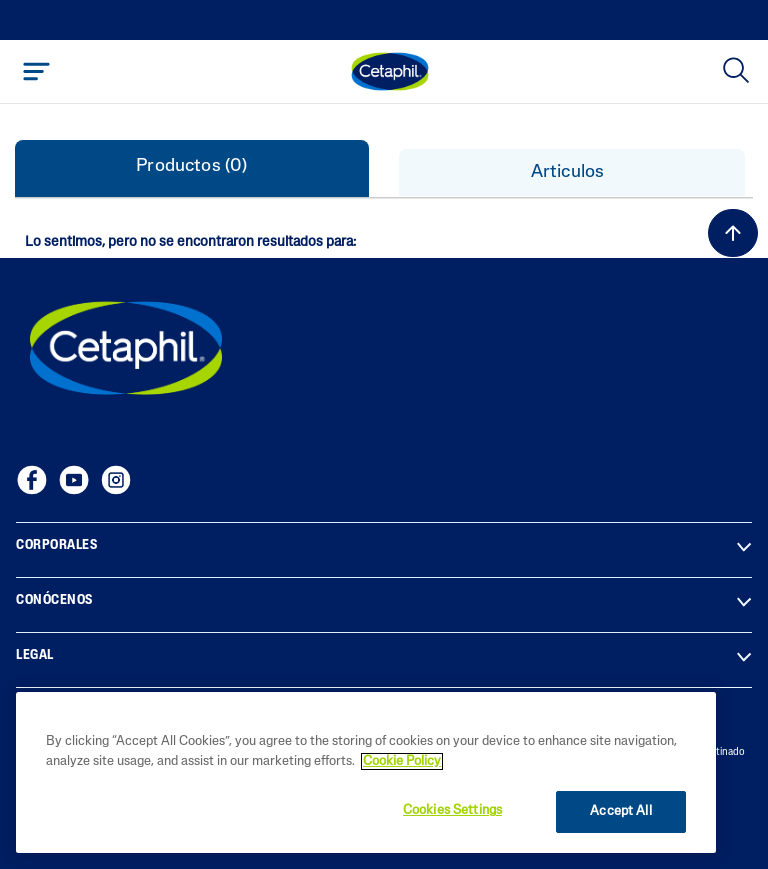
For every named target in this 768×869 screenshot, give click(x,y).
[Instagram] (116, 480)
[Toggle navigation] (36, 71)
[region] (366, 772)
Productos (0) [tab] (191, 166)
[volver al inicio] (733, 233)
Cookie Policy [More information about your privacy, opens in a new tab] (402, 761)
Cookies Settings (452, 810)
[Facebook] (32, 480)
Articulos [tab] (572, 172)
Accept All (620, 811)
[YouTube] (74, 480)
